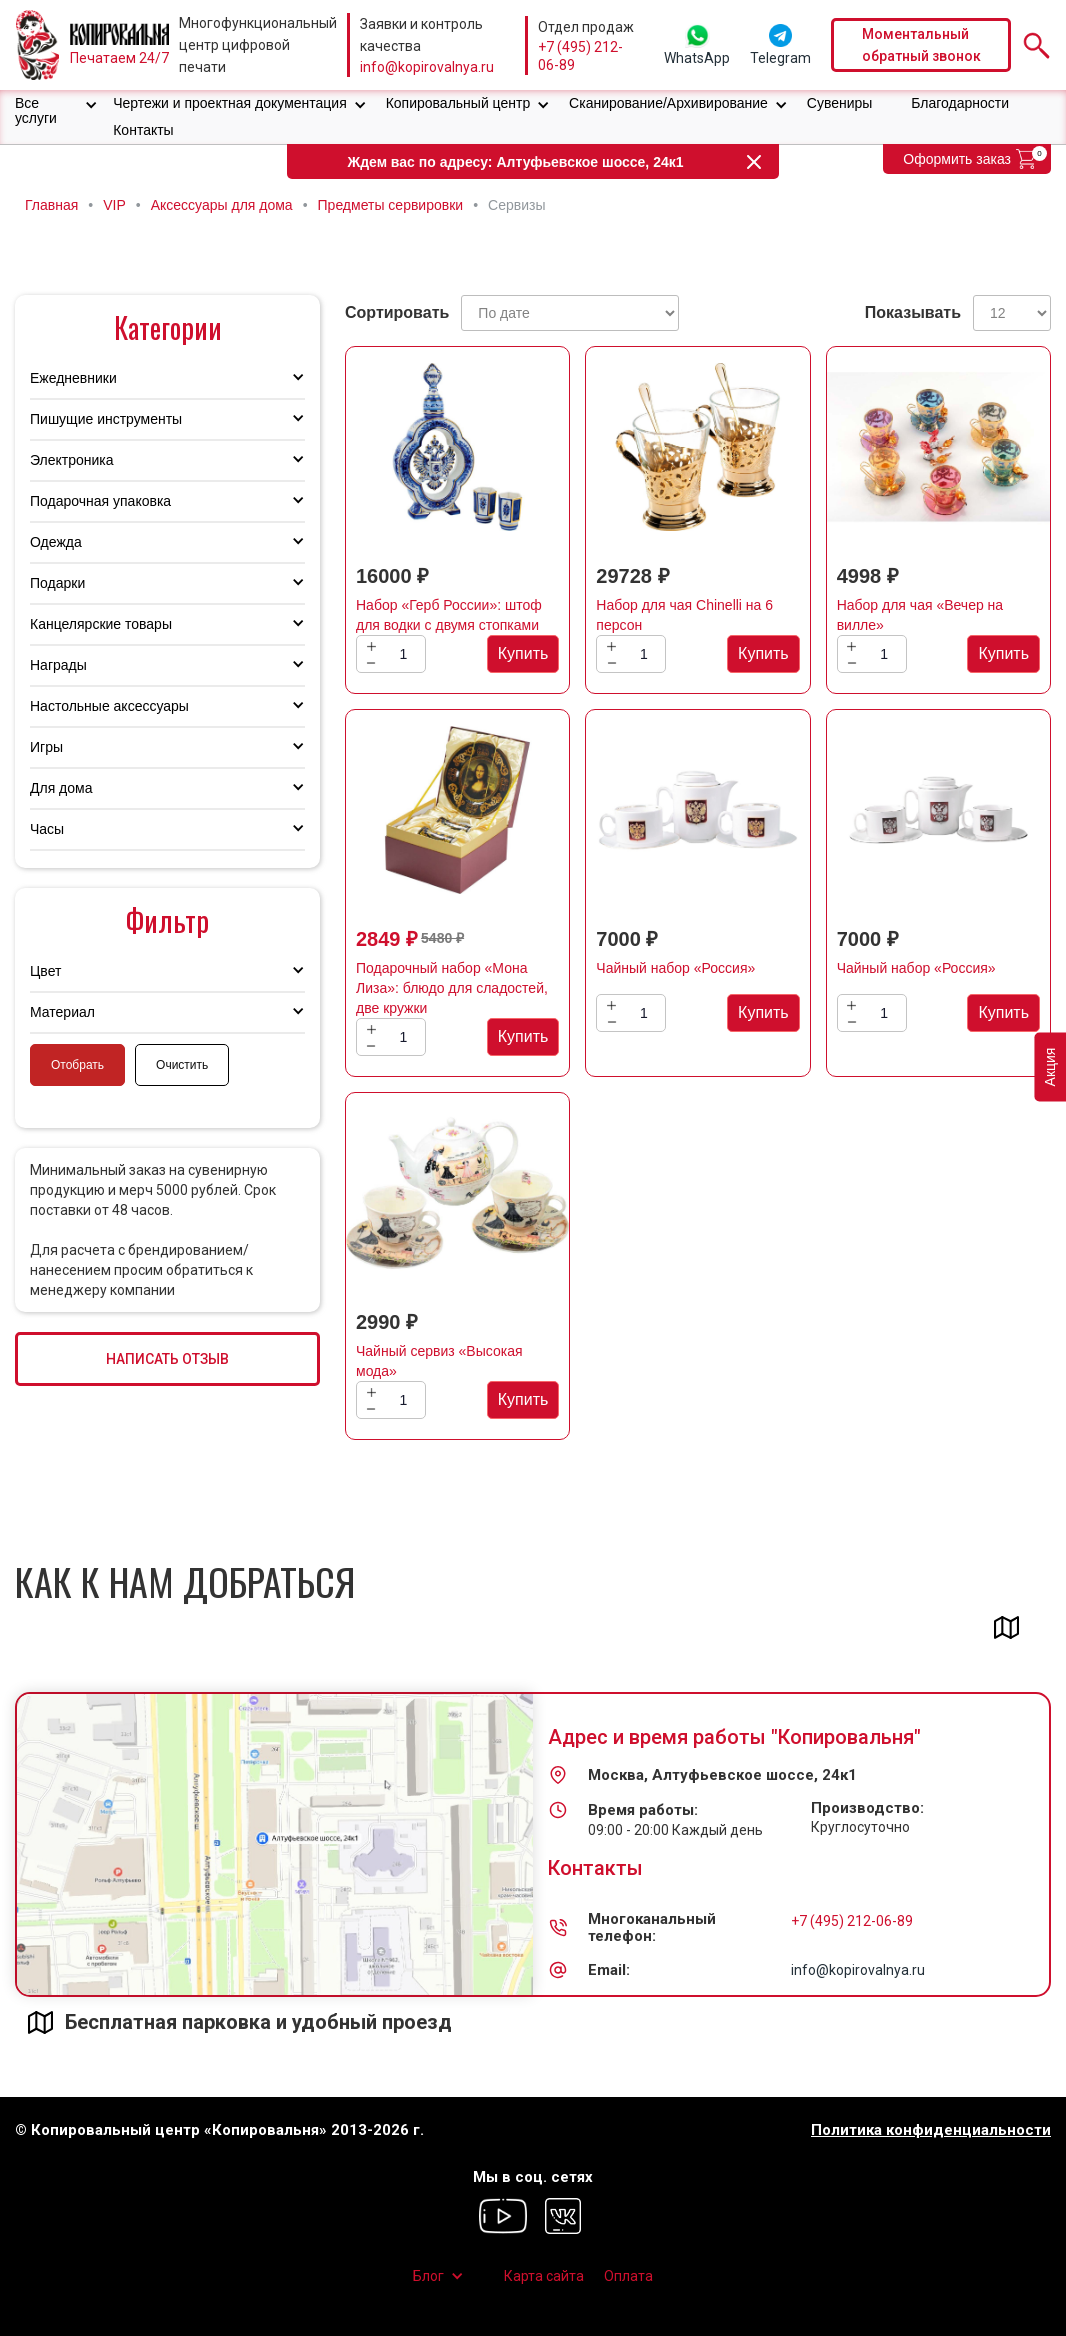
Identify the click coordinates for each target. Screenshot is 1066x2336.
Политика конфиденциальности (931, 2130)
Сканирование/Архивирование (668, 103)
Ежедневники (73, 378)
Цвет (45, 971)
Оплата (628, 2276)
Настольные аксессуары (109, 706)
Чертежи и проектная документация (230, 103)
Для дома (61, 788)
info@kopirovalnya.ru (427, 67)
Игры (46, 747)
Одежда (56, 542)
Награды (58, 665)
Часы (47, 829)
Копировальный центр (458, 103)
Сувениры (840, 103)
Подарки (57, 583)
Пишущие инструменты (106, 419)
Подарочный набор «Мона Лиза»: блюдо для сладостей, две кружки (452, 988)
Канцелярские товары (101, 624)
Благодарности (960, 103)
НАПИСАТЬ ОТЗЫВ (167, 1359)
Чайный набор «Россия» (675, 968)
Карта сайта (544, 2276)
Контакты (143, 130)
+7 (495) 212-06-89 (580, 56)
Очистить (182, 1065)
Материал (62, 1012)
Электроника (72, 460)
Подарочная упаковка (100, 501)
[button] (56, 111)
